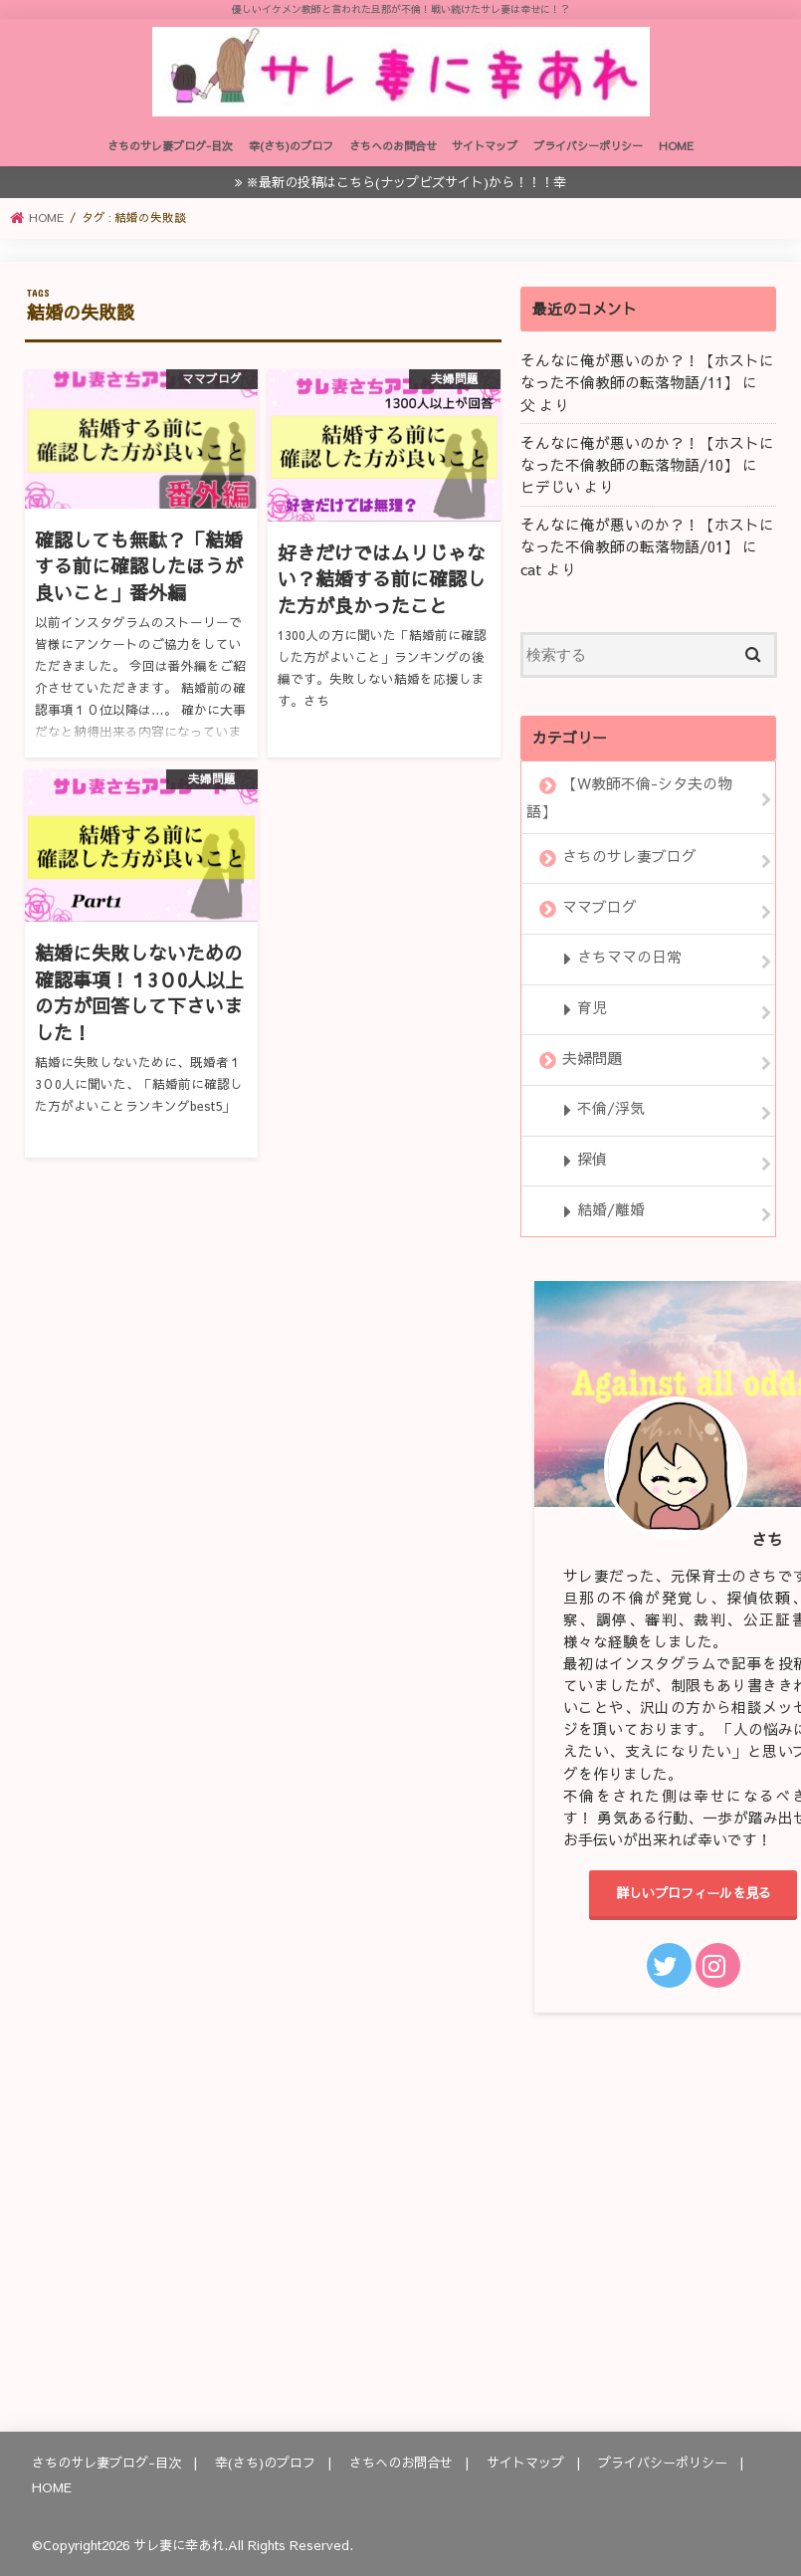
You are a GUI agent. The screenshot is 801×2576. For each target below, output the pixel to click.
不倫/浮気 (611, 1109)
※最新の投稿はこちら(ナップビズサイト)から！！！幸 (406, 181)
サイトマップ (484, 145)
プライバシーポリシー (588, 145)
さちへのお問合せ (393, 145)
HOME (676, 145)
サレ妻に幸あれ (178, 2544)
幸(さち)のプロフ (291, 145)
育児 (592, 1007)
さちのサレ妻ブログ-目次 (170, 145)
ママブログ (599, 907)
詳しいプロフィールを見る (693, 1892)
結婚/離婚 (611, 1209)
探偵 (592, 1159)
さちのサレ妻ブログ (629, 856)
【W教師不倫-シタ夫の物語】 (629, 797)
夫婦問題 (592, 1058)
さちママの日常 (629, 957)
